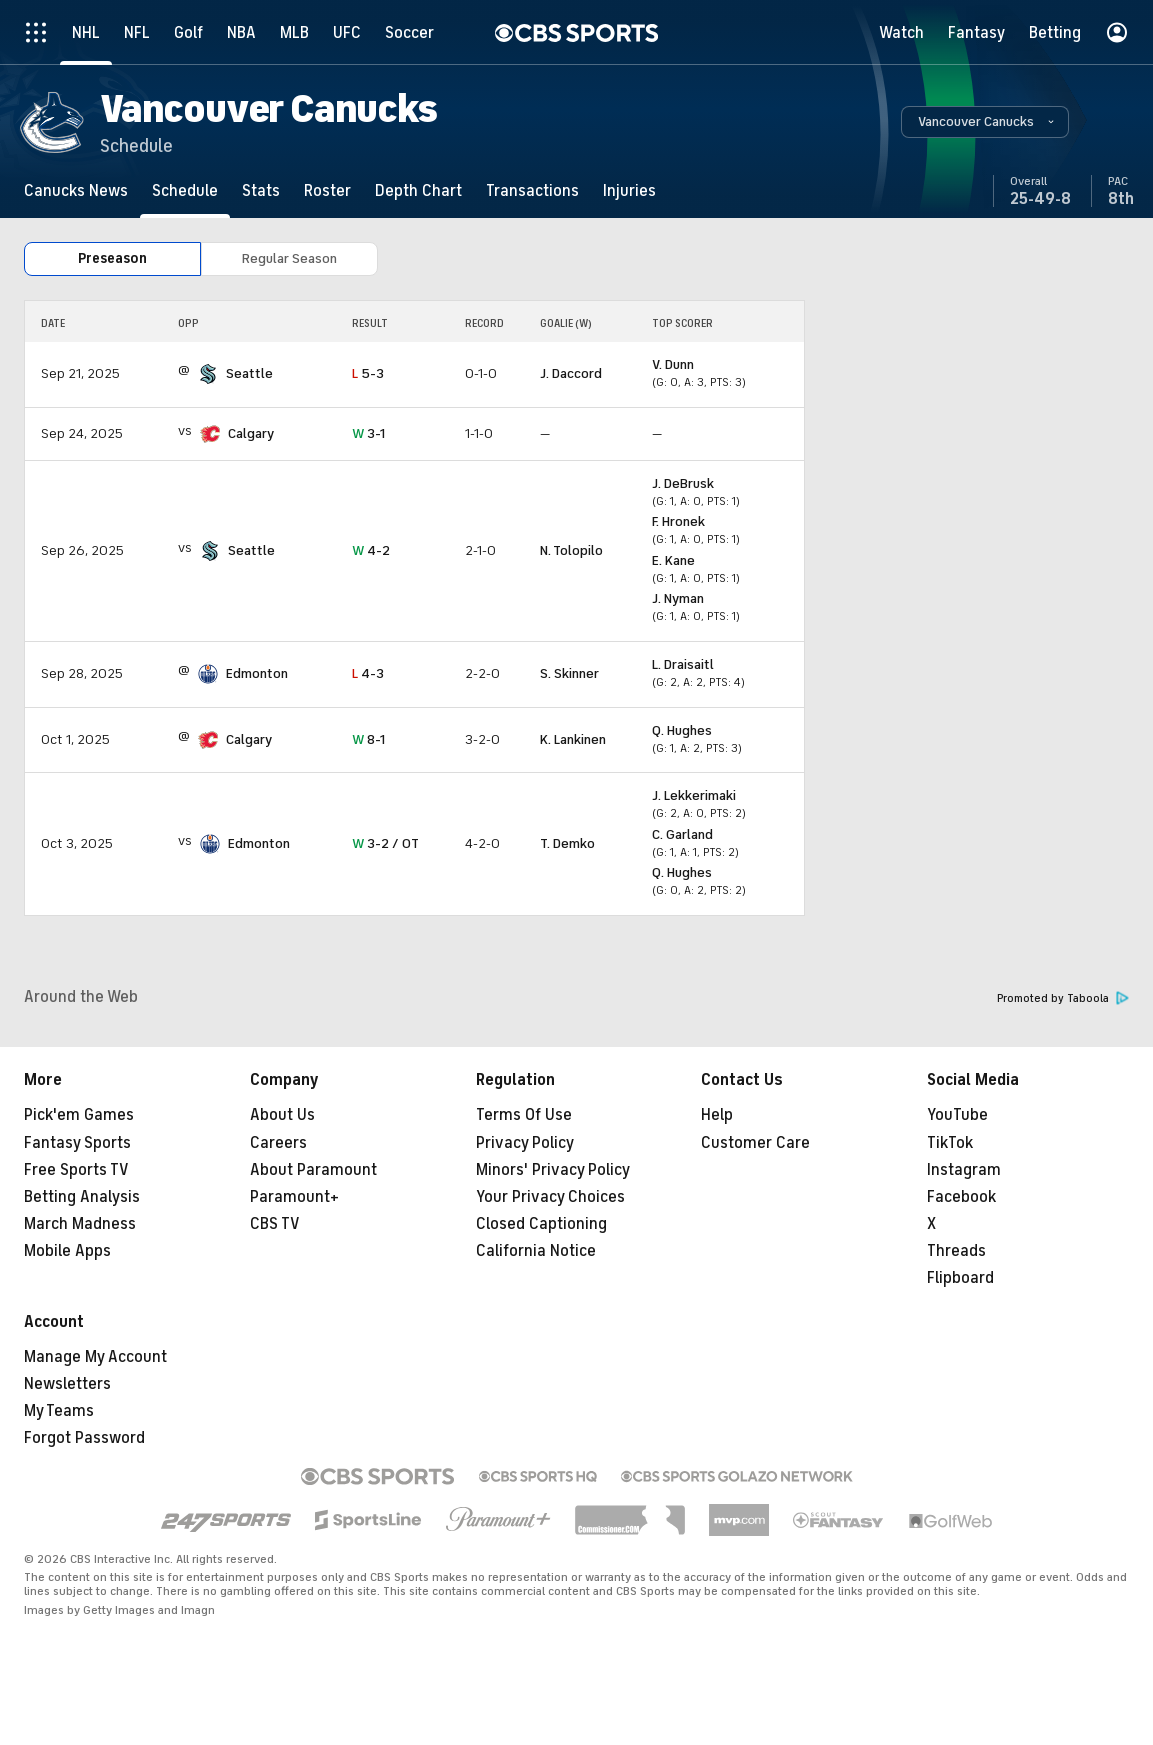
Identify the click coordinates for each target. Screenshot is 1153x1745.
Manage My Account (95, 1357)
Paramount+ (294, 1197)
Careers (278, 1143)
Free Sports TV (76, 1170)
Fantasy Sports (77, 1143)
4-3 (368, 673)
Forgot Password (84, 1438)
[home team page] (208, 374)
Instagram (964, 1170)
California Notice (536, 1251)
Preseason (112, 258)
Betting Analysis (82, 1197)
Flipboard (960, 1278)
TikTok (950, 1143)
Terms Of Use (524, 1115)
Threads (956, 1251)
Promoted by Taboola (1063, 998)
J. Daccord (571, 373)
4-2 (371, 550)
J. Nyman (678, 598)
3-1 (368, 433)
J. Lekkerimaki (694, 795)
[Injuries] (629, 190)
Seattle (249, 373)
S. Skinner (569, 673)
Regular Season (289, 258)
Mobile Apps (67, 1251)
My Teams (59, 1411)
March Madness (80, 1224)
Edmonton (257, 673)
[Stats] (261, 190)
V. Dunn (673, 364)
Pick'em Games (79, 1115)
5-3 (368, 373)
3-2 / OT (385, 843)
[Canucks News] (76, 190)
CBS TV (275, 1224)
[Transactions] (532, 190)
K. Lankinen (573, 739)
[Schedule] (185, 190)
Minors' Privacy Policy (553, 1170)
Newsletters (67, 1384)
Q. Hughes (682, 730)
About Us (282, 1115)
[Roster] (327, 190)
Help (717, 1115)
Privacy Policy (525, 1143)
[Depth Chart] (418, 190)
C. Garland (682, 834)
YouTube (957, 1115)
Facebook (961, 1197)
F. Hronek (678, 521)
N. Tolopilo (571, 550)
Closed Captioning (541, 1224)
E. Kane (673, 560)
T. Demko (567, 843)
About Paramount (313, 1170)
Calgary (251, 433)
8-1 (368, 739)
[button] (985, 122)
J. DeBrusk (683, 483)
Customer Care (755, 1143)
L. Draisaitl (683, 664)
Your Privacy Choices (550, 1197)
